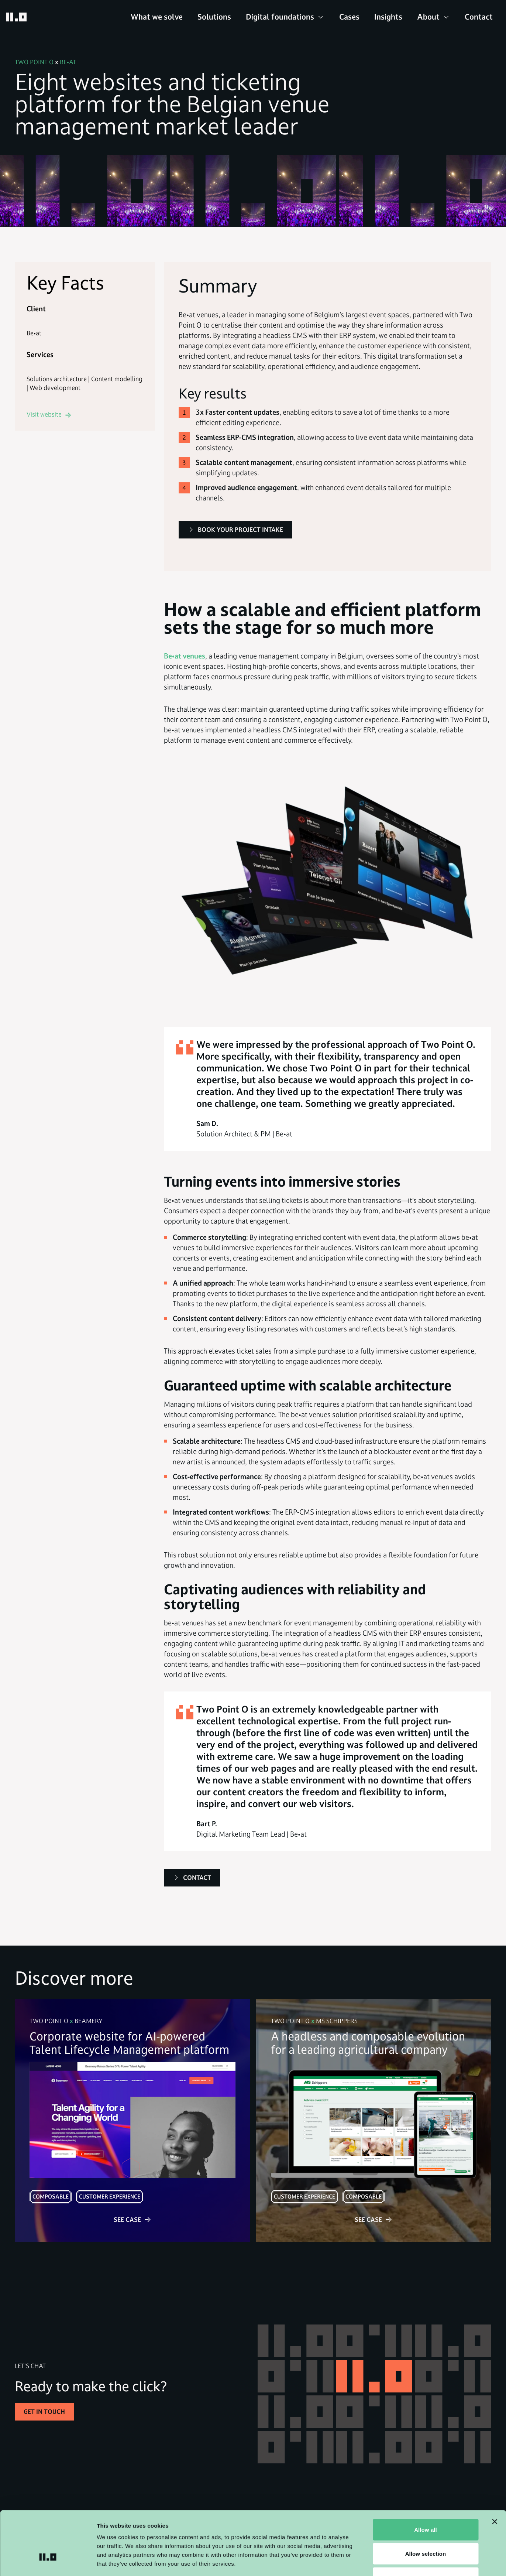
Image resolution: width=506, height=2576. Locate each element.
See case (132, 2219)
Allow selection (425, 2503)
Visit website (49, 414)
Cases (349, 17)
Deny (425, 2527)
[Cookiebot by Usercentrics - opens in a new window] (48, 2561)
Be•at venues (184, 655)
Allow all (425, 2479)
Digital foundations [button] (280, 17)
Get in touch (44, 2412)
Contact (479, 17)
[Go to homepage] (16, 17)
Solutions (214, 17)
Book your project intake (235, 529)
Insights (388, 17)
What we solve (157, 17)
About (428, 17)
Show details (387, 2561)
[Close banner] (494, 2471)
